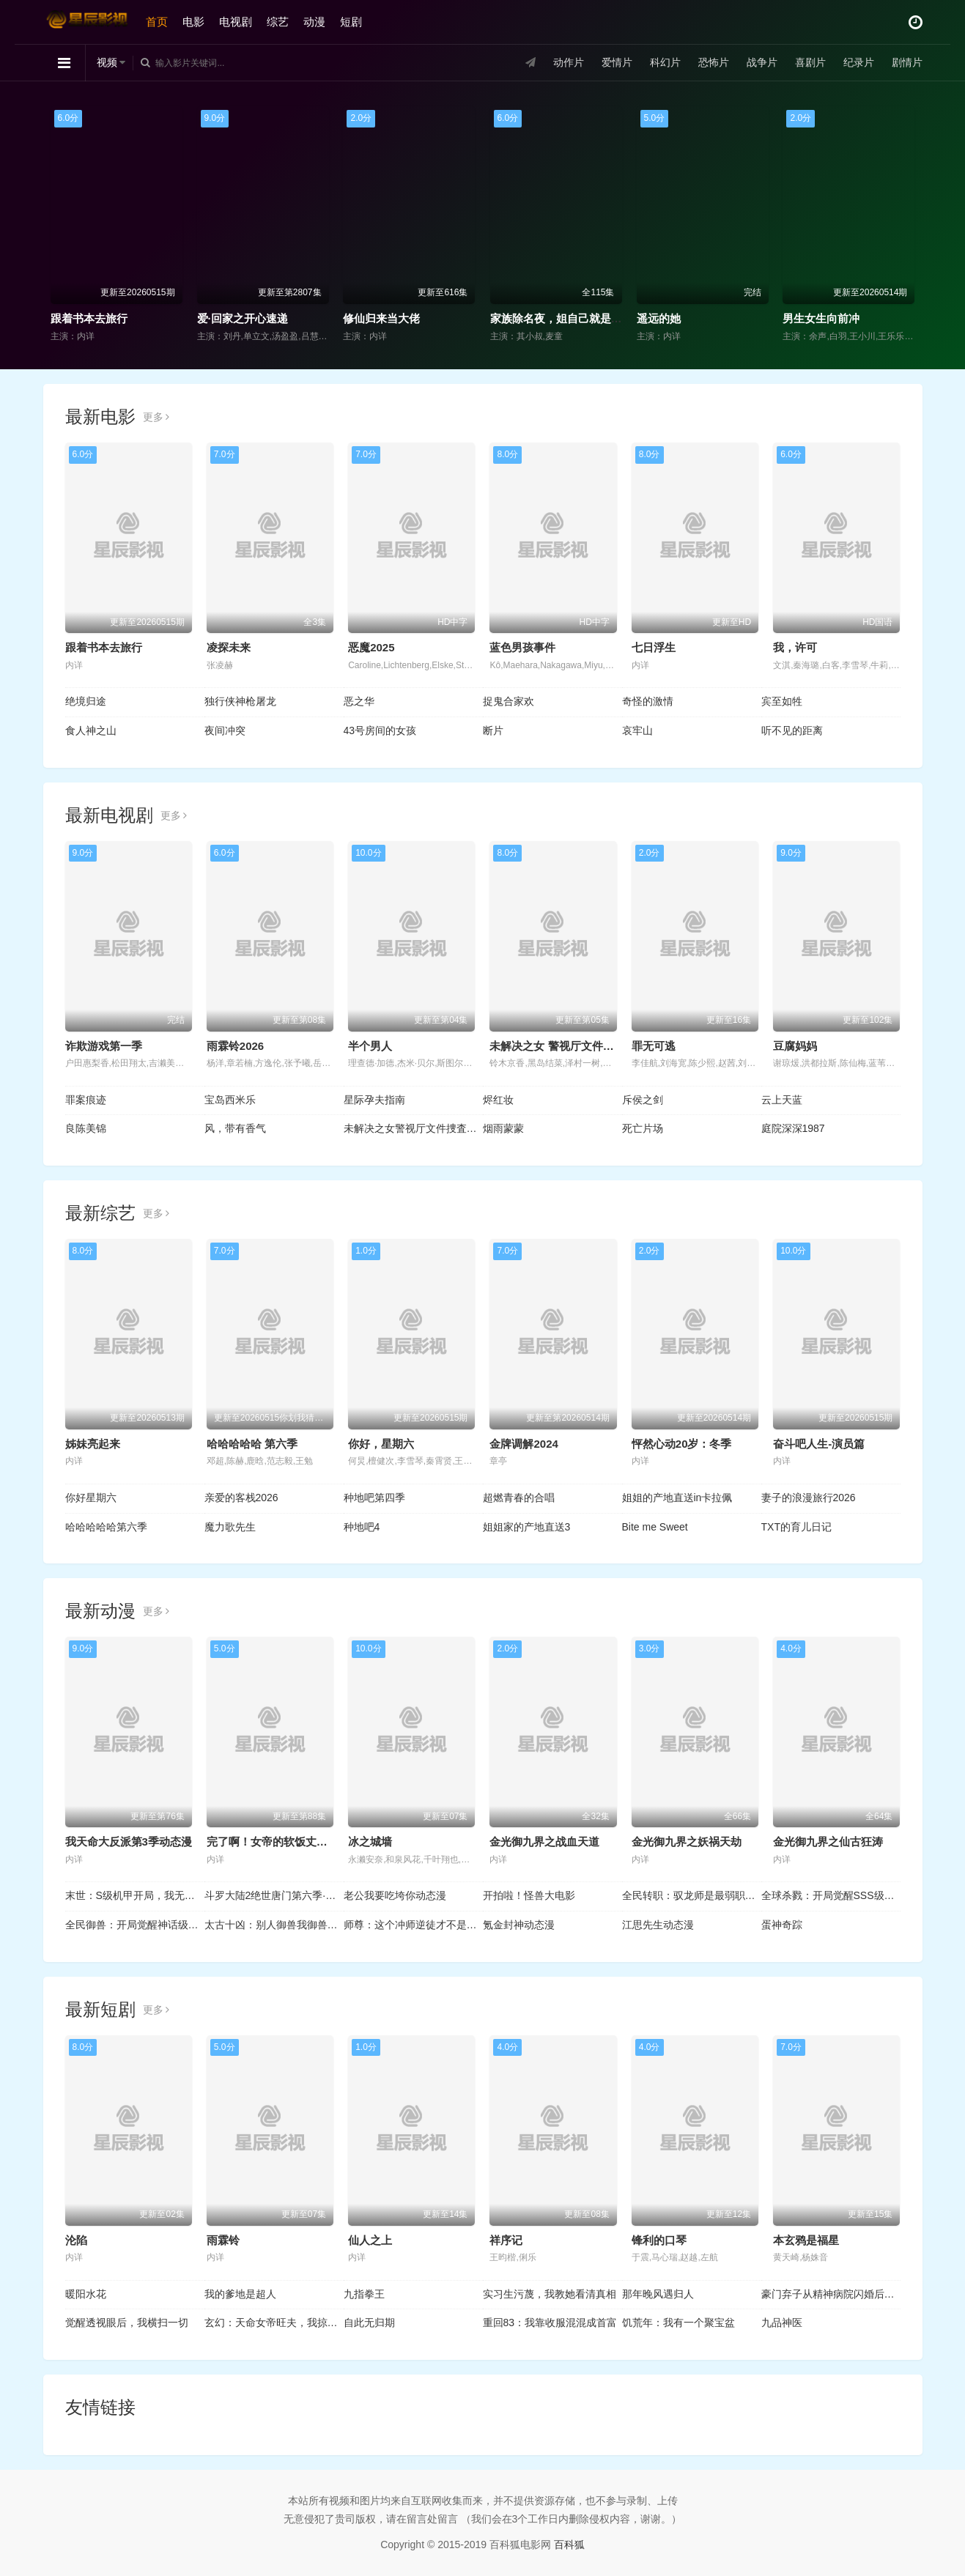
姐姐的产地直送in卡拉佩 (677, 1497)
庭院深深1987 (793, 1128)
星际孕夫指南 (374, 1100)
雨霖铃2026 (235, 1046)
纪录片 (858, 62)
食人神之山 (91, 730)
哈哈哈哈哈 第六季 (252, 1443)
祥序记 (505, 2240)
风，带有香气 (235, 1128)
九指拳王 (364, 2294)
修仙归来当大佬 (381, 318)
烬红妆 (498, 1100)
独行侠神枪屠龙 (240, 701)
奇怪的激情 (647, 701)
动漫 (314, 21)
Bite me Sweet (655, 1527)
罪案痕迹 (85, 1100)
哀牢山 (637, 730)
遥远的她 (659, 318)
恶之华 (359, 701)
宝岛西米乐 (230, 1100)
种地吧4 (362, 1527)
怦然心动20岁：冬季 (682, 1443)
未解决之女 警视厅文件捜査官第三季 (578, 1046)
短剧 (351, 21)
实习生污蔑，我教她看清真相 (549, 2294)
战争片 (762, 62)
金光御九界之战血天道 (544, 1841)
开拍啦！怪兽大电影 (529, 1895)
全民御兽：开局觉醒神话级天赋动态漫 (134, 1925)
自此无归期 (369, 2322)
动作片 (568, 62)
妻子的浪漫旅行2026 (808, 1497)
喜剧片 (810, 62)
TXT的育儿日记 (796, 1527)
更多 (156, 417)
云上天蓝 (781, 1100)
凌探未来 (229, 647)
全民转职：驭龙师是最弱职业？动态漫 (691, 1895)
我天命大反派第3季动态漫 (128, 1841)
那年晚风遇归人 (658, 2294)
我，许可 (795, 647)
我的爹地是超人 (240, 2294)
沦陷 (76, 2240)
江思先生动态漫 (658, 1925)
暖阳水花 (85, 2294)
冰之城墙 (370, 1841)
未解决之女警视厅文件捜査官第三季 (413, 1128)
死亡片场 (642, 1128)
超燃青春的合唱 (519, 1497)
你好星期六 (91, 1497)
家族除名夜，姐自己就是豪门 (561, 318)
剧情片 (907, 62)
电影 (193, 21)
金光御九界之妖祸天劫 (687, 1841)
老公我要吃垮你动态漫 (395, 1895)
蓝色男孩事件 (522, 647)
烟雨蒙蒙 (503, 1128)
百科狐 (569, 2544)
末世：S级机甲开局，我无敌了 (134, 1895)
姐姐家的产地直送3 (527, 1527)
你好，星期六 (381, 1443)
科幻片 (665, 62)
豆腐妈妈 (795, 1046)
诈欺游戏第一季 (103, 1046)
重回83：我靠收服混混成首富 (550, 2322)
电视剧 (235, 21)
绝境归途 (85, 701)
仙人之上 (370, 2240)
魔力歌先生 (230, 1527)
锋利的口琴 (659, 2240)
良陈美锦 (85, 1128)
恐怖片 (713, 62)
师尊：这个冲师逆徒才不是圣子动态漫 (413, 1925)
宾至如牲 (781, 701)
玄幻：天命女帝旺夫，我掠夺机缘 (274, 2322)
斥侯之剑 (642, 1100)
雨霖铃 (223, 2240)
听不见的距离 (792, 730)
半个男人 (370, 1046)
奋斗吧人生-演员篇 (819, 1443)
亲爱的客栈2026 (241, 1497)
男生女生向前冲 (821, 318)
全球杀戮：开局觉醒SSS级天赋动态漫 (831, 1895)
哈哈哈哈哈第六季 (106, 1527)
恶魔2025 (371, 647)
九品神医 (781, 2322)
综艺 (278, 21)
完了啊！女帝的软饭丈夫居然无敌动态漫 (305, 1841)
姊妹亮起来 (92, 1443)
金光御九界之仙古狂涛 (828, 1841)
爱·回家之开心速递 (242, 318)
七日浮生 (654, 647)
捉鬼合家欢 (508, 701)
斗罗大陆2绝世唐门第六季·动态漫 (274, 1895)
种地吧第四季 (374, 1497)
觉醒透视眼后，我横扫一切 (126, 2322)
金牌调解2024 (523, 1443)
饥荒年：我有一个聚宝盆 (678, 2322)
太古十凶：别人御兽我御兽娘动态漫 (274, 1925)
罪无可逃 (654, 1046)
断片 (493, 730)
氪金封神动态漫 (519, 1925)
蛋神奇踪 (781, 1925)
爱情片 (617, 62)
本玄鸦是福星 (806, 2240)
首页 (157, 21)
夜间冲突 (224, 730)
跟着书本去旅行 (89, 318)
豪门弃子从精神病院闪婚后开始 (831, 2294)
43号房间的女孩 (380, 730)
